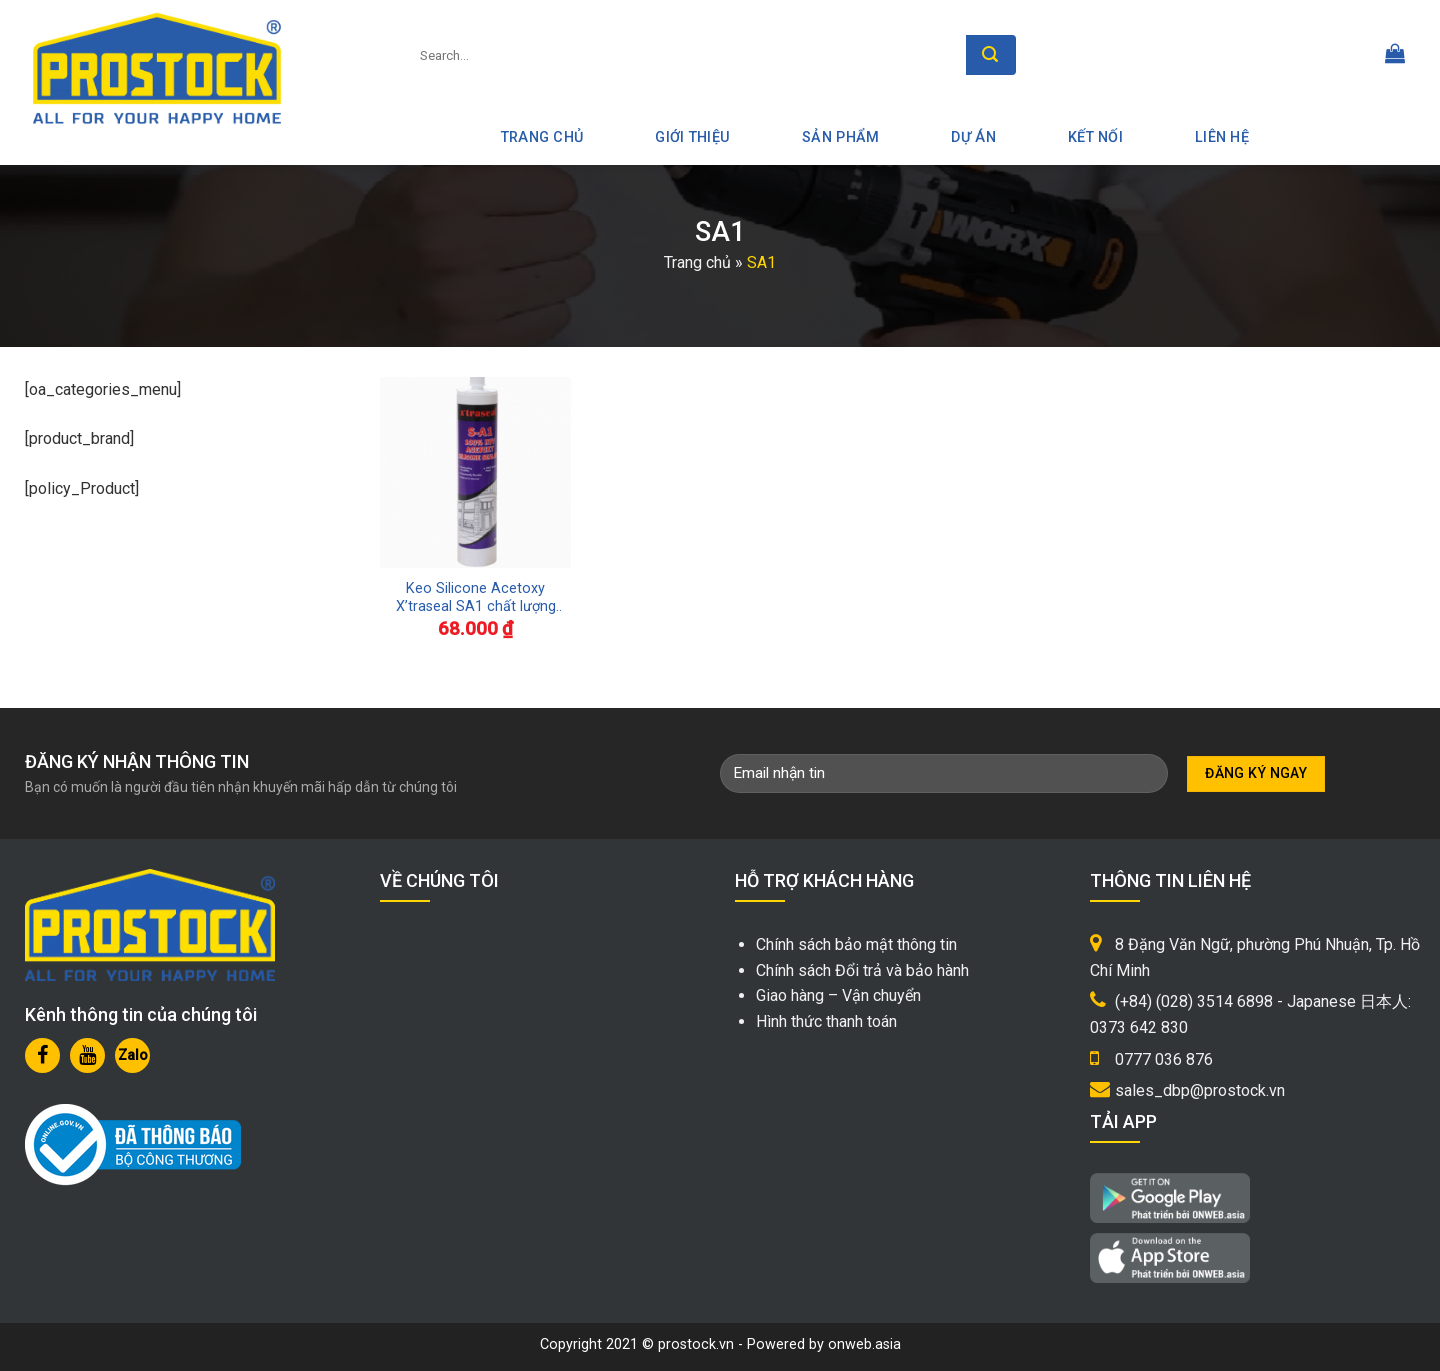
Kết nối (1095, 137)
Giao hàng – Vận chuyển (838, 995)
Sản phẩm (840, 137)
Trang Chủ (542, 137)
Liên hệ (1222, 137)
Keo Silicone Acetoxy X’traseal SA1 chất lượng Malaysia (476, 598)
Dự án (973, 137)
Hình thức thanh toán (826, 1021)
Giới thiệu (692, 137)
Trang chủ (697, 262)
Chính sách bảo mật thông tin (856, 944)
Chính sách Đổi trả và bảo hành (862, 970)
